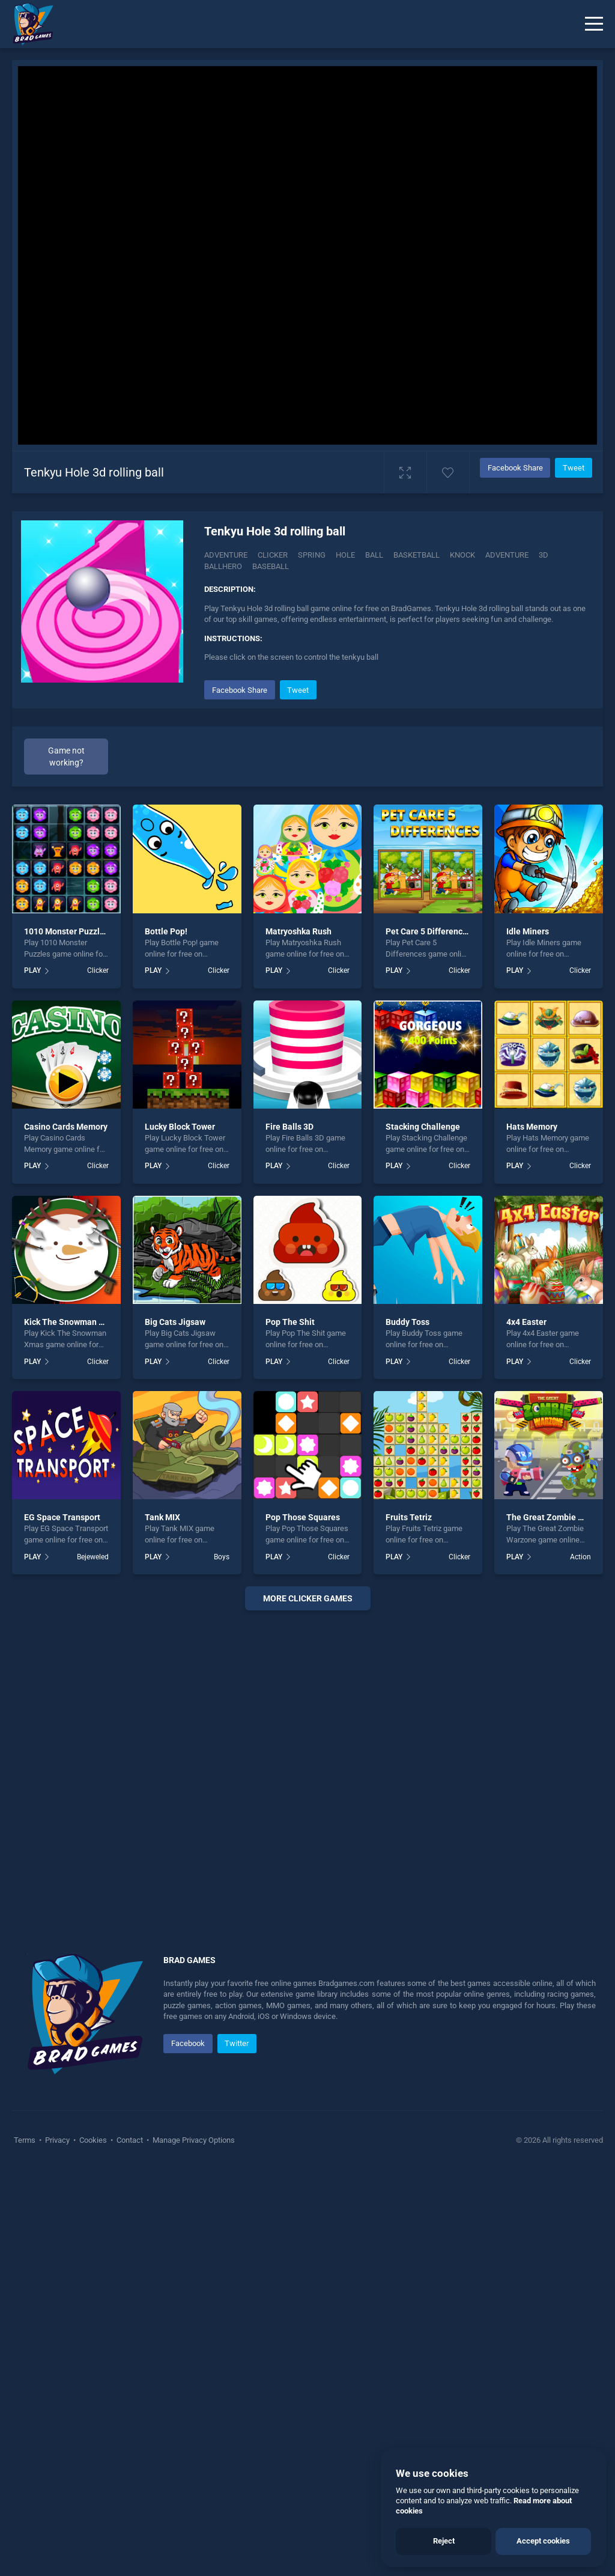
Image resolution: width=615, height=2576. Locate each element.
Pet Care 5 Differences (428, 931)
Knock (462, 554)
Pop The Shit (290, 1322)
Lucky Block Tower (180, 1126)
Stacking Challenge (423, 1126)
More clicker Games (308, 1598)
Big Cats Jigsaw (175, 1322)
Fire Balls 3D (289, 1126)
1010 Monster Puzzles (66, 931)
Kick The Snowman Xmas (72, 1322)
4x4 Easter (526, 1322)
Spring (312, 554)
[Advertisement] (307, 1767)
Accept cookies (543, 2540)
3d (543, 554)
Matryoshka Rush (298, 931)
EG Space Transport (62, 1517)
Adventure (225, 554)
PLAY (32, 970)
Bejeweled (93, 1557)
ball (374, 554)
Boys (221, 1557)
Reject (444, 2540)
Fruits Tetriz (409, 1517)
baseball (270, 566)
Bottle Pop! (166, 931)
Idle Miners (527, 931)
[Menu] (594, 24)
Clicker (273, 554)
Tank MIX (162, 1517)
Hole (345, 554)
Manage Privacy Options (193, 2140)
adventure (507, 554)
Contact (130, 2140)
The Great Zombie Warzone (558, 1517)
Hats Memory (531, 1126)
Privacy (57, 2140)
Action (580, 1557)
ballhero (223, 566)
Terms (25, 2140)
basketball (416, 554)
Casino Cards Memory (66, 1126)
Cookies (93, 2140)
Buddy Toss (407, 1322)
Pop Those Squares (302, 1517)
